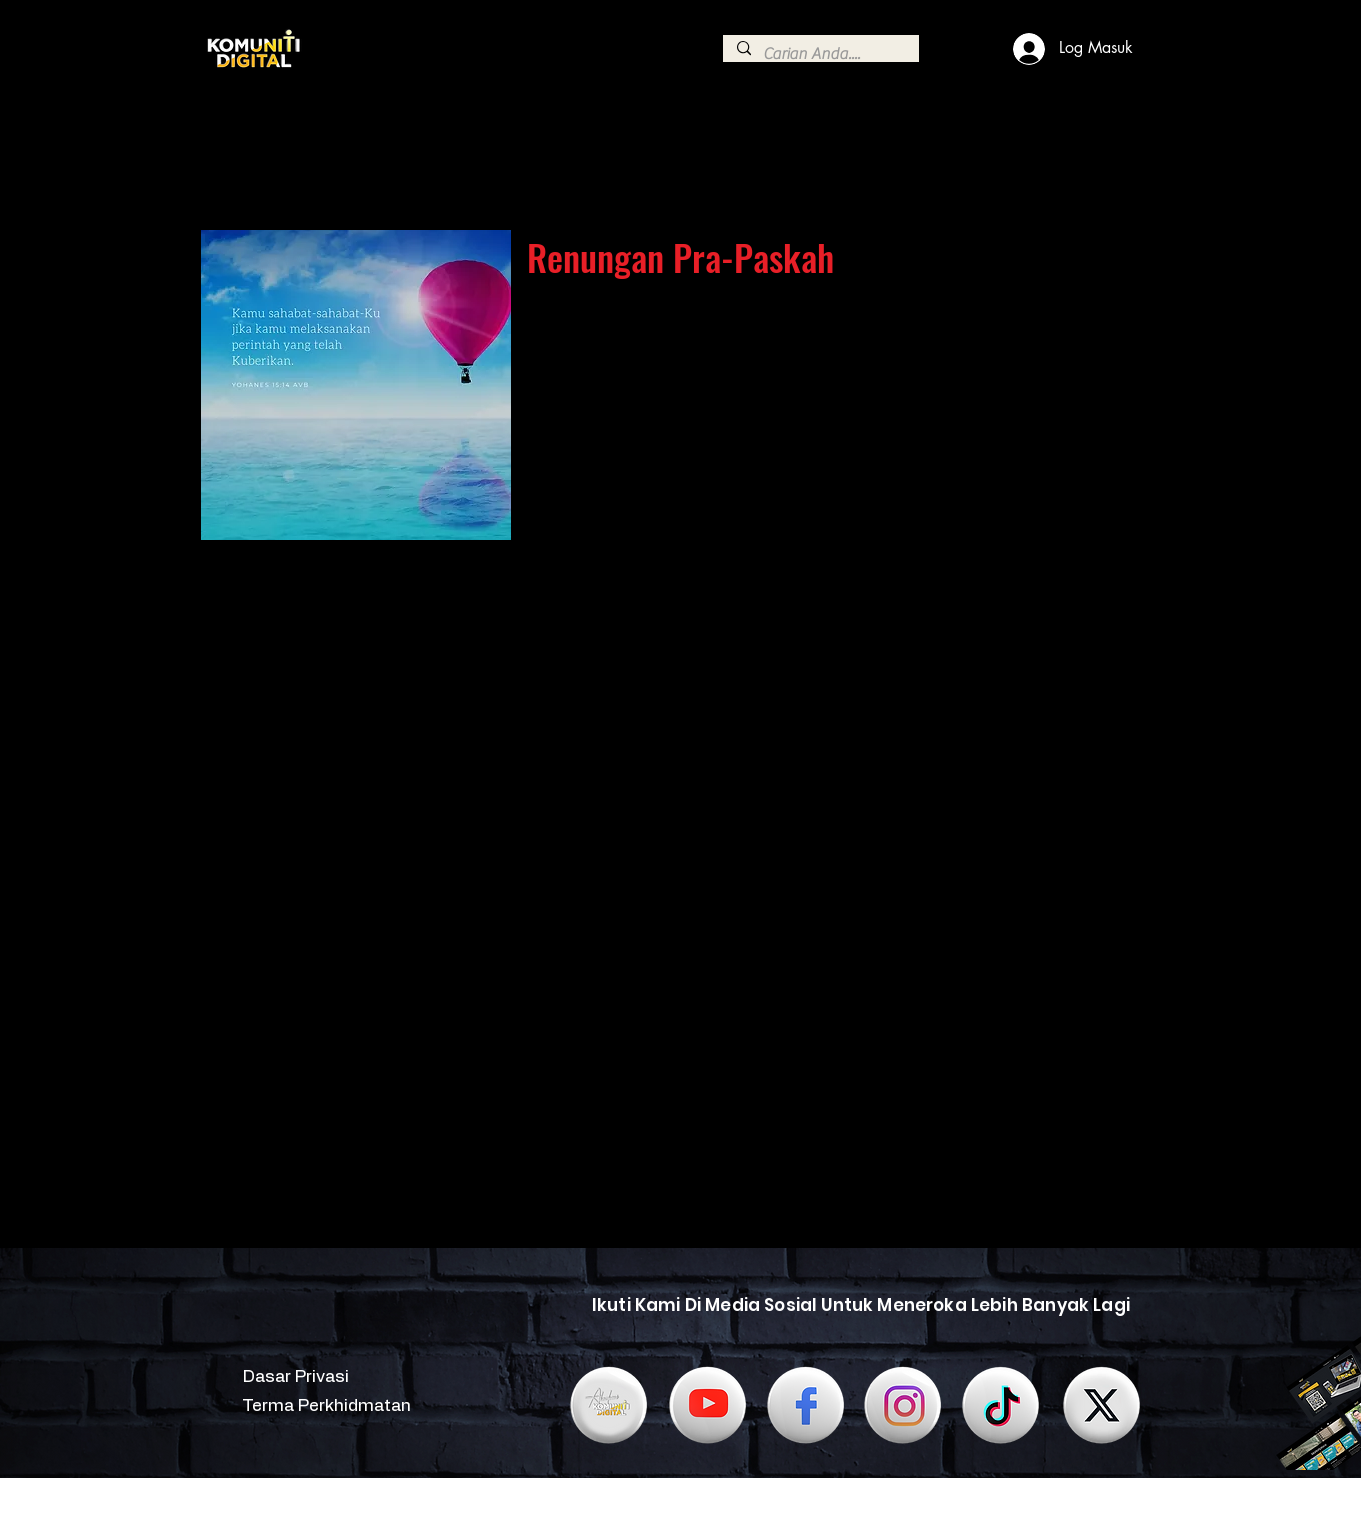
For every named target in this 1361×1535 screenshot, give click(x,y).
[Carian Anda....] (820, 54)
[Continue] (217, 143)
